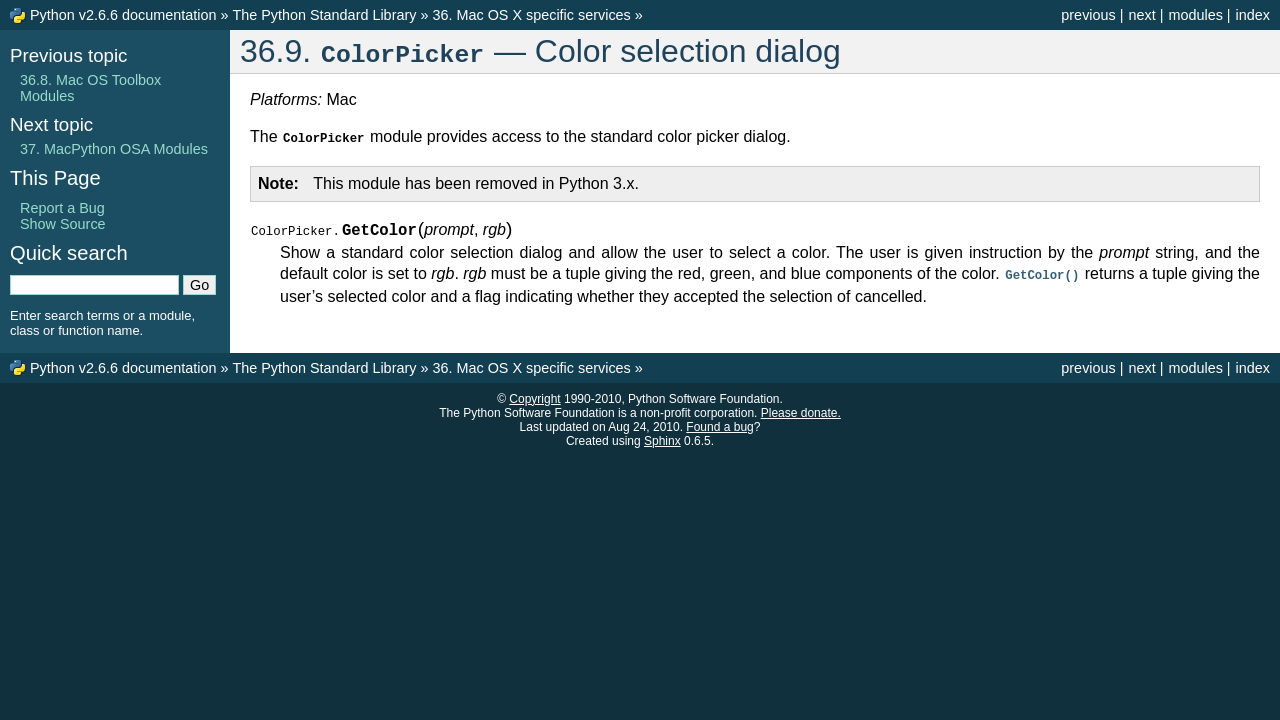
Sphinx (662, 439)
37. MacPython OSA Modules (114, 149)
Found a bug (719, 425)
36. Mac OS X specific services (531, 15)
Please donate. (801, 411)
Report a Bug (62, 208)
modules (1195, 15)
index (1253, 15)
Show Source (63, 224)
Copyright (534, 397)
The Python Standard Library (324, 15)
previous (1088, 15)
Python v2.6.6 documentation (123, 15)
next (1141, 15)
